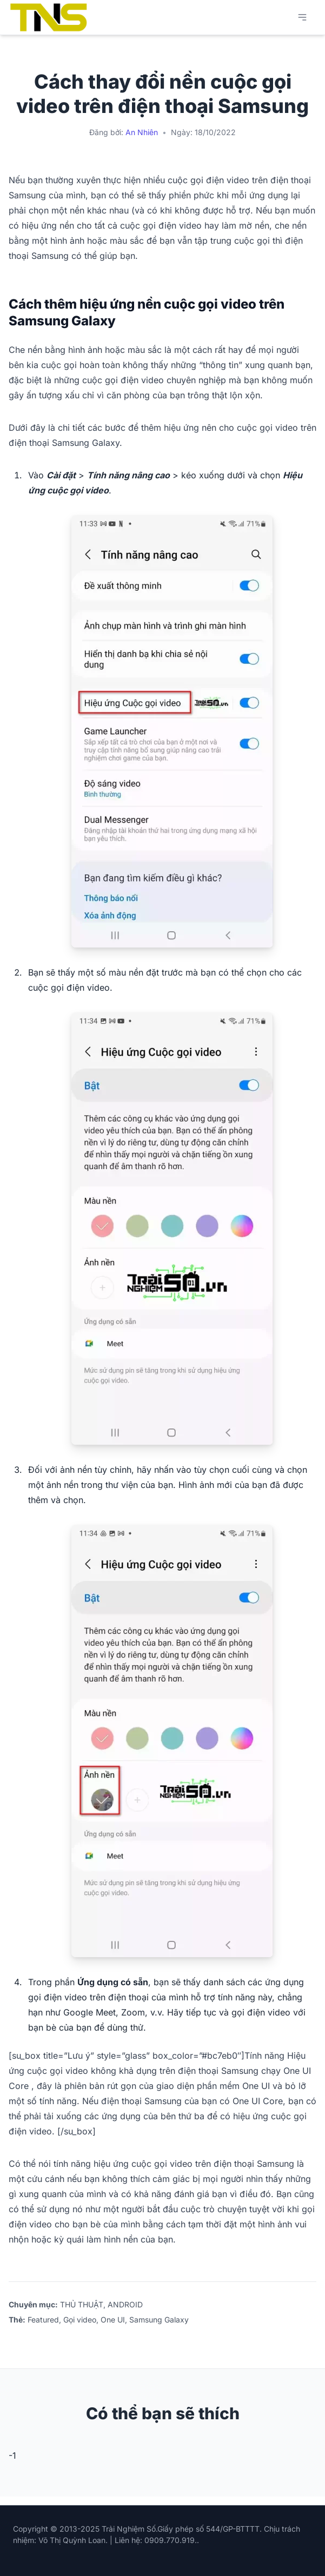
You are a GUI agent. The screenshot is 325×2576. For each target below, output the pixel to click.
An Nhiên (141, 132)
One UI (113, 2319)
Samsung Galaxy (159, 2319)
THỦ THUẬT (81, 2304)
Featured (43, 2319)
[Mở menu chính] (302, 17)
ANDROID (125, 2304)
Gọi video (79, 2319)
